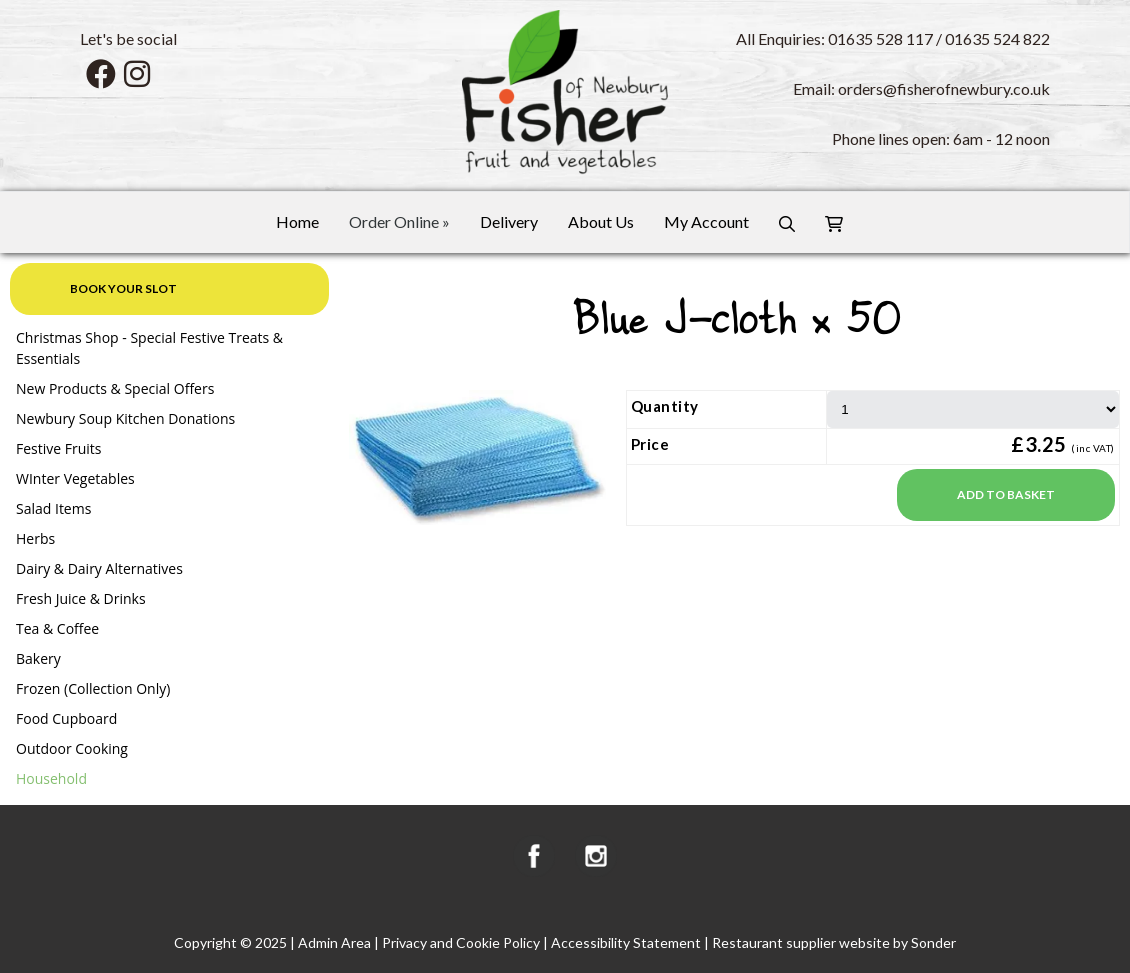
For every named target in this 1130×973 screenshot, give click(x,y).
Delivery (509, 221)
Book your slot (123, 288)
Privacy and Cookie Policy (461, 942)
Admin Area (334, 942)
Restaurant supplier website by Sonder (834, 942)
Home (297, 221)
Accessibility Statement (626, 942)
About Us (601, 221)
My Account (706, 221)
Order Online (399, 221)
